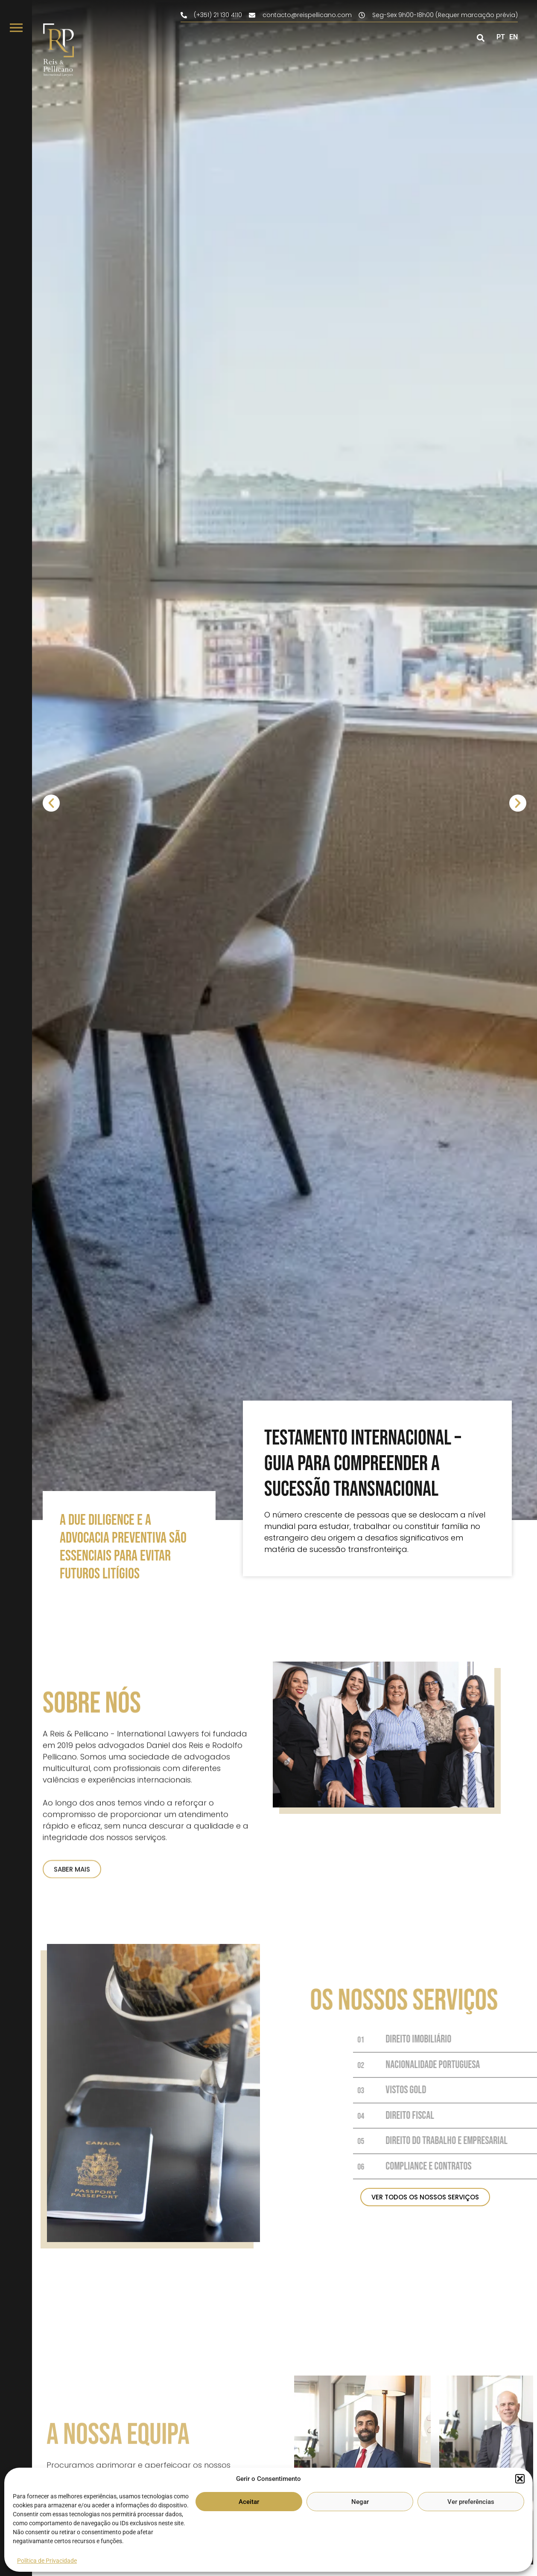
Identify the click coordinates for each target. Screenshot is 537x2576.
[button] (520, 2478)
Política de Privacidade (47, 2560)
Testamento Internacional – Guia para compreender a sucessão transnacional (362, 1463)
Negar (360, 2502)
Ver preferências (470, 2502)
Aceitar (249, 2502)
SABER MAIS (72, 2003)
